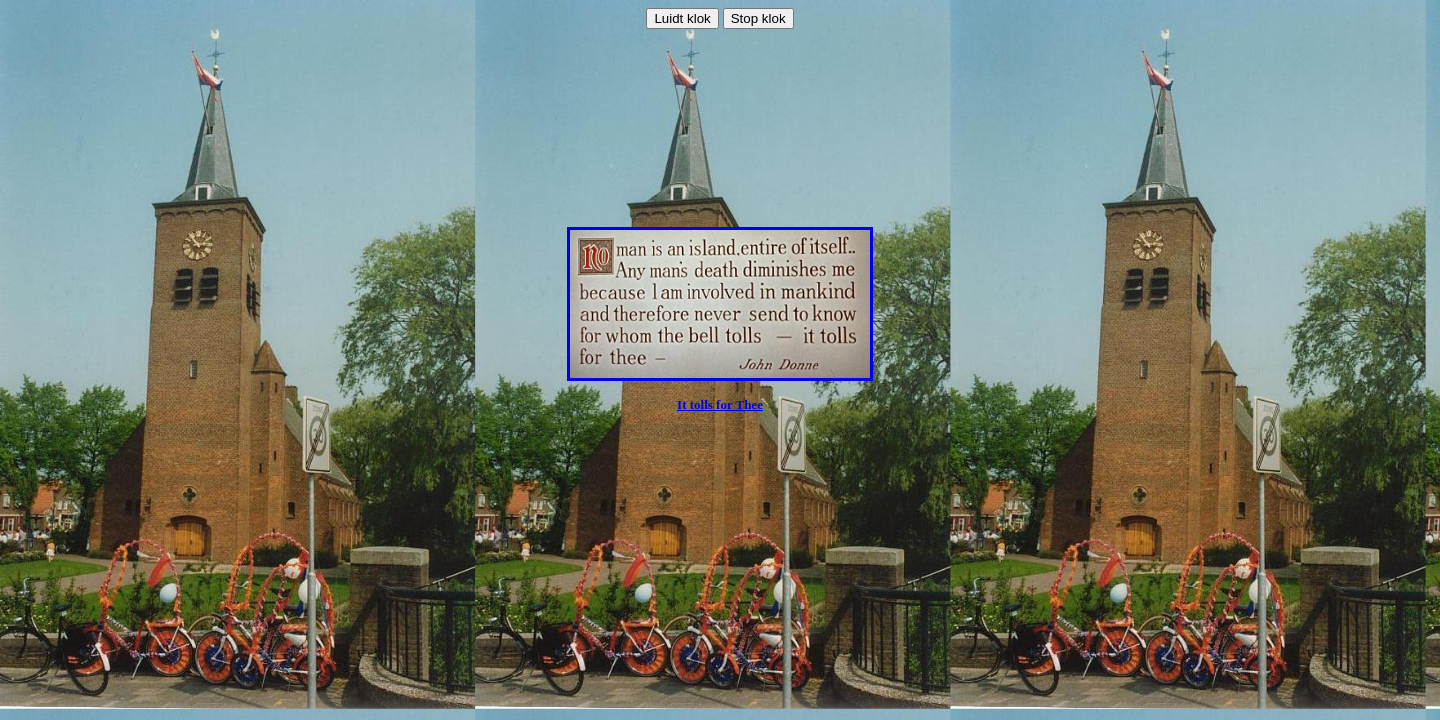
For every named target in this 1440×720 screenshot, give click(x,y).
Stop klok (758, 18)
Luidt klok (682, 18)
